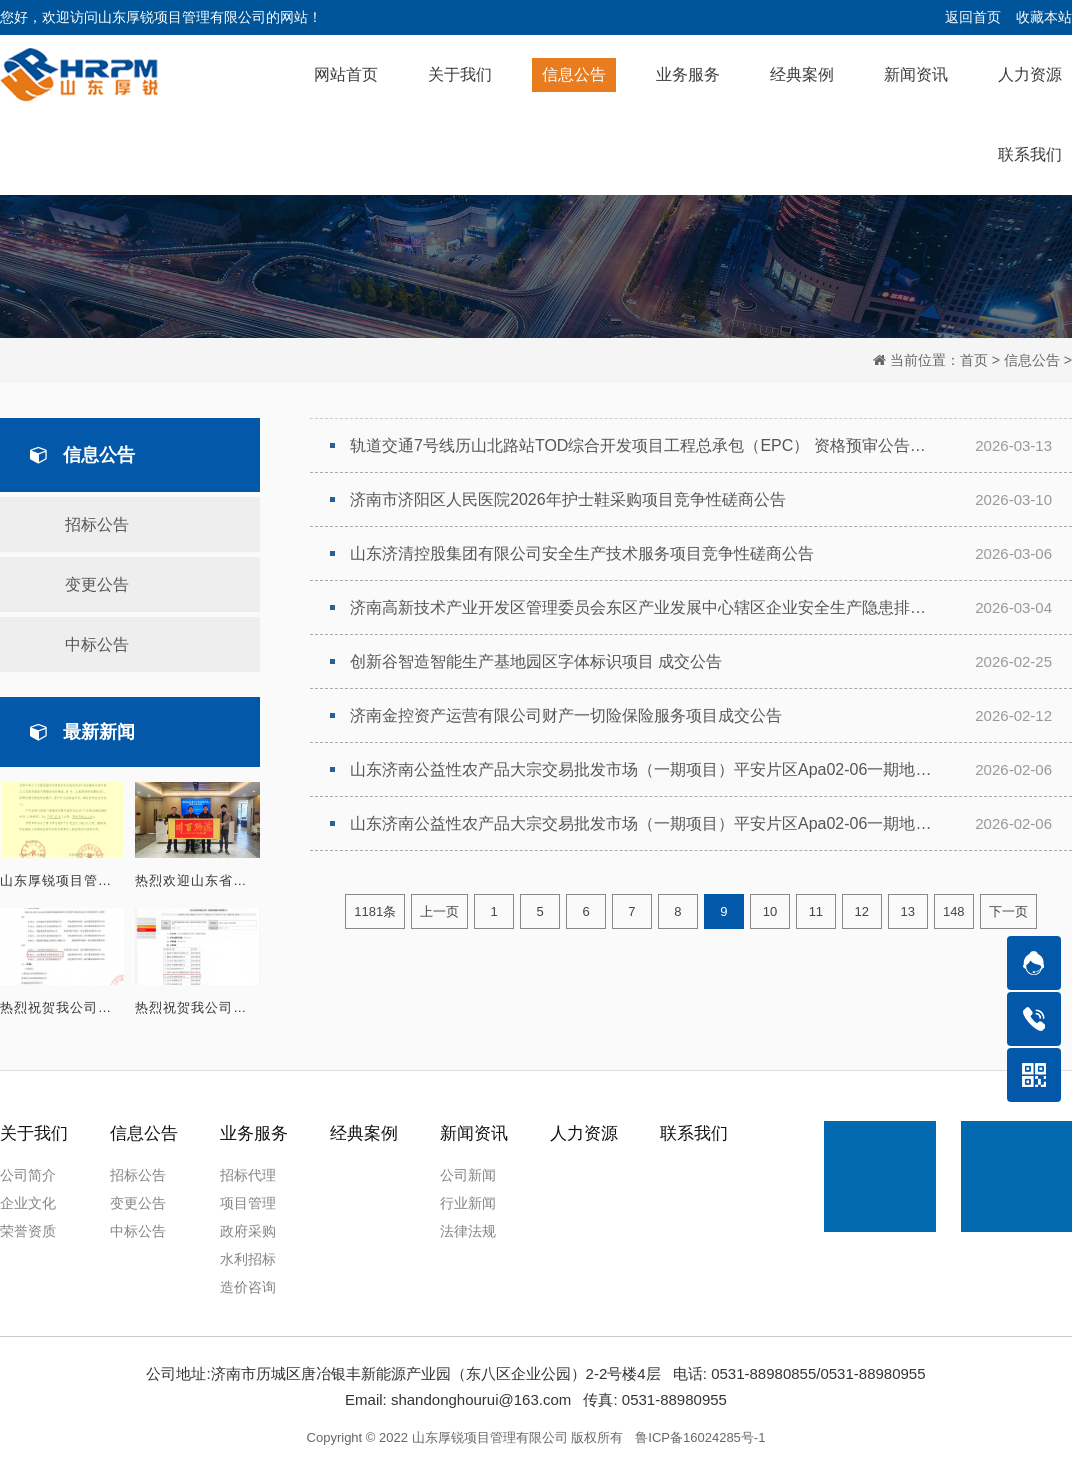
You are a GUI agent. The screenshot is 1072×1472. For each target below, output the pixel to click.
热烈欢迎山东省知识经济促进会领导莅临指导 (197, 880)
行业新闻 (468, 1203)
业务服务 (254, 1133)
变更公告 (97, 584)
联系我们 (694, 1133)
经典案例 (364, 1133)
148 (954, 912)
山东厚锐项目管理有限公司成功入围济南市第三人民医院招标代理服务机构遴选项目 (62, 880)
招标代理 (248, 1175)
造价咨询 (248, 1287)
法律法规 (468, 1231)
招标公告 (97, 524)
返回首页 (973, 17)
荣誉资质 (28, 1231)
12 (862, 912)
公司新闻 (468, 1175)
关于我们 (34, 1133)
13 (908, 912)
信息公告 (1032, 360)
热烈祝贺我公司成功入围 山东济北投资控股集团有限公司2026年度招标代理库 (62, 1007)
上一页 (439, 912)
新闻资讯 (474, 1133)
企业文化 (28, 1203)
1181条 (375, 912)
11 (816, 912)
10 (770, 912)
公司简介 (28, 1175)
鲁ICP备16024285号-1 (700, 1437)
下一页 (1008, 912)
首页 (974, 360)
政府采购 (248, 1231)
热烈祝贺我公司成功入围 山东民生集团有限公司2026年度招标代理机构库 (197, 1007)
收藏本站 (1044, 17)
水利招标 (248, 1259)
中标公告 (97, 644)
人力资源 (584, 1133)
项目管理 (248, 1203)
